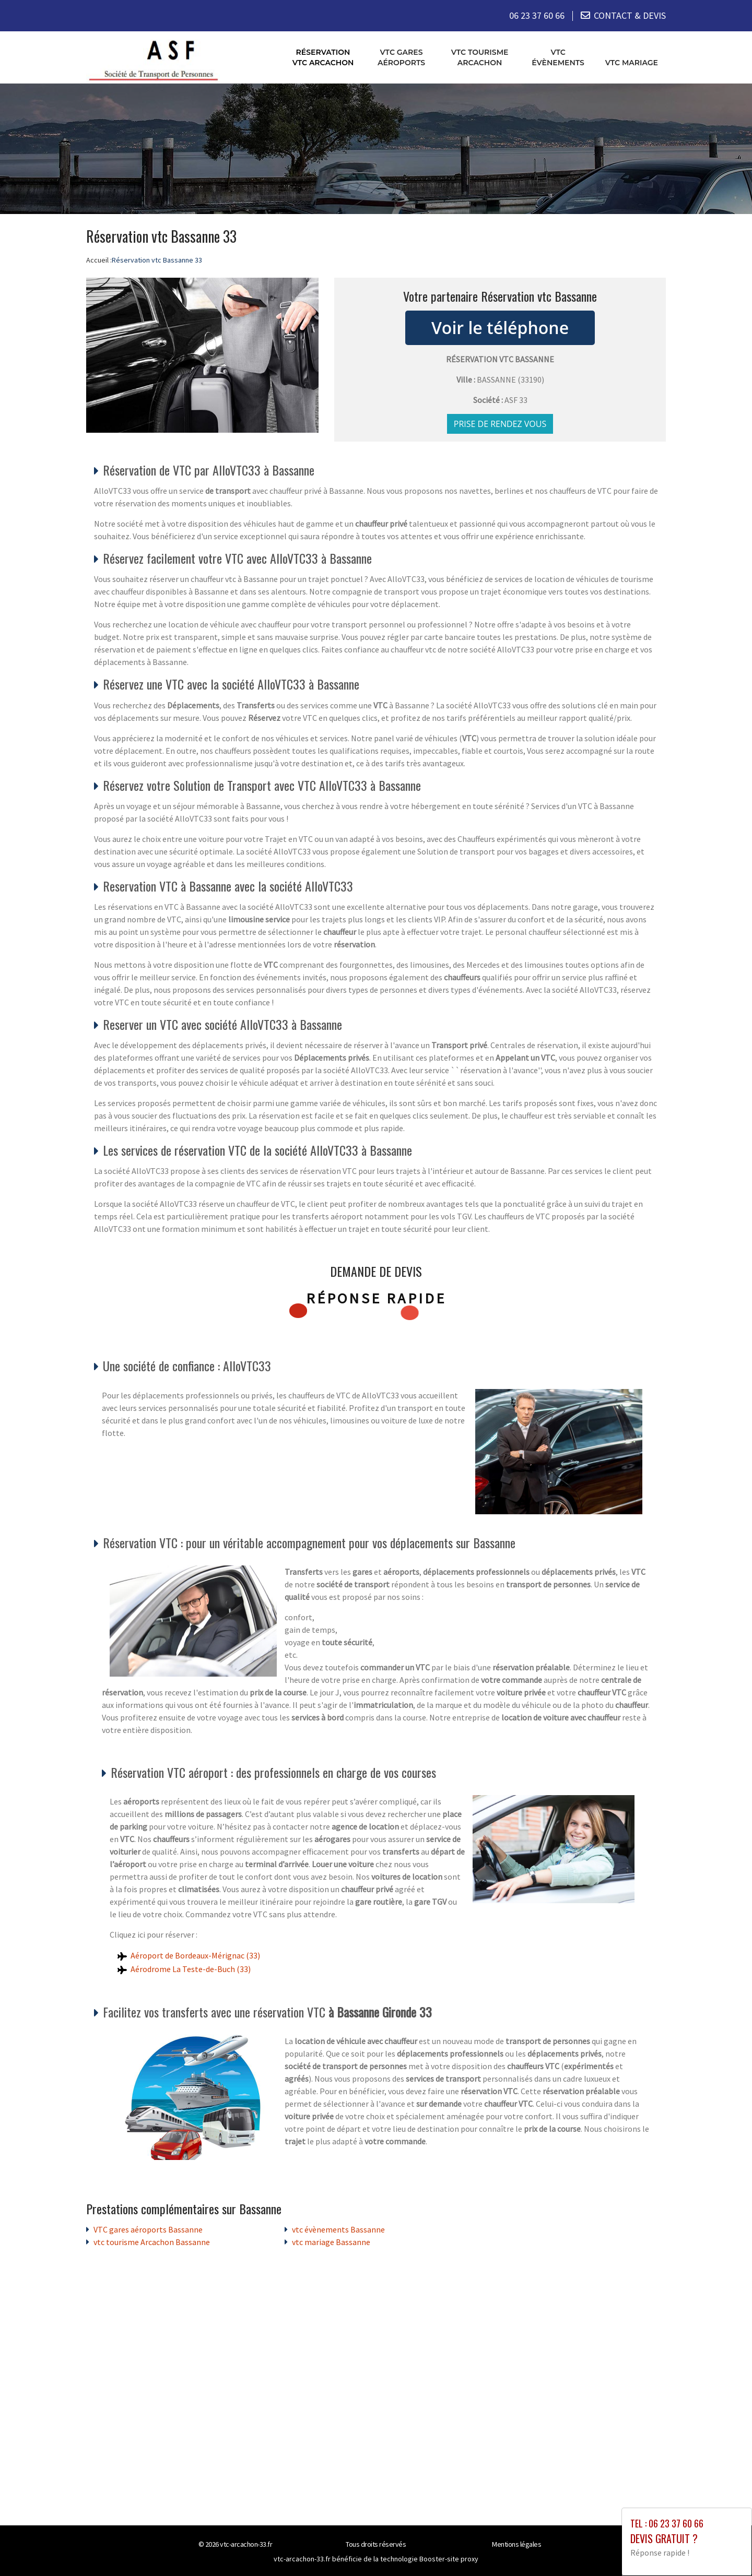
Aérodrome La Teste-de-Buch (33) (191, 1968)
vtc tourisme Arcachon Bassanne (151, 2241)
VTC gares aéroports (401, 57)
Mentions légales (516, 2543)
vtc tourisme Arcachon (480, 57)
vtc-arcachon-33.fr (246, 2543)
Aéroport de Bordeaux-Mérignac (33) (195, 1955)
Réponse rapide (376, 1297)
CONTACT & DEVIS (630, 15)
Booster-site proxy (448, 2558)
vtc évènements (558, 57)
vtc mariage (631, 62)
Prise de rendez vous (500, 423)
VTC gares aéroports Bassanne (148, 2229)
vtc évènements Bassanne (338, 2229)
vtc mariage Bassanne (331, 2241)
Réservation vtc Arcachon (323, 57)
